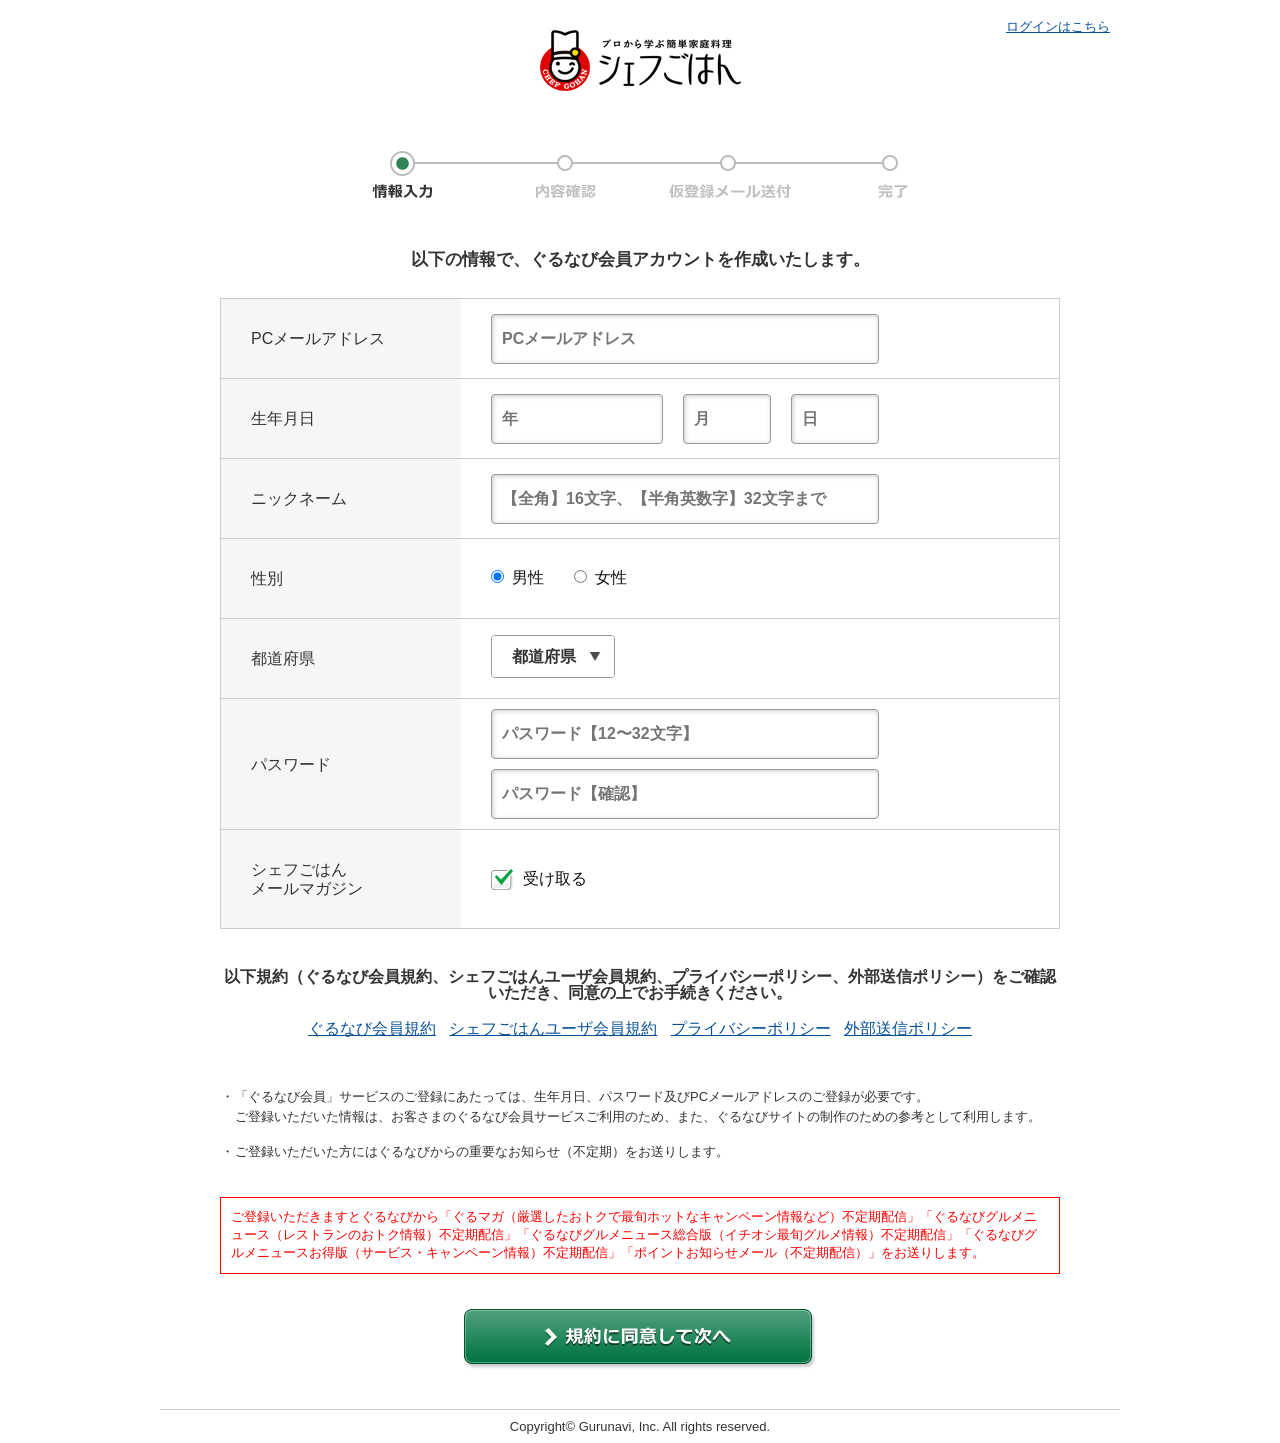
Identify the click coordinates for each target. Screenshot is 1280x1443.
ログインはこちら (1058, 26)
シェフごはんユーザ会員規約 (553, 1029)
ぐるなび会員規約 (372, 1029)
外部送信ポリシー (908, 1029)
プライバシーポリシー (751, 1029)
